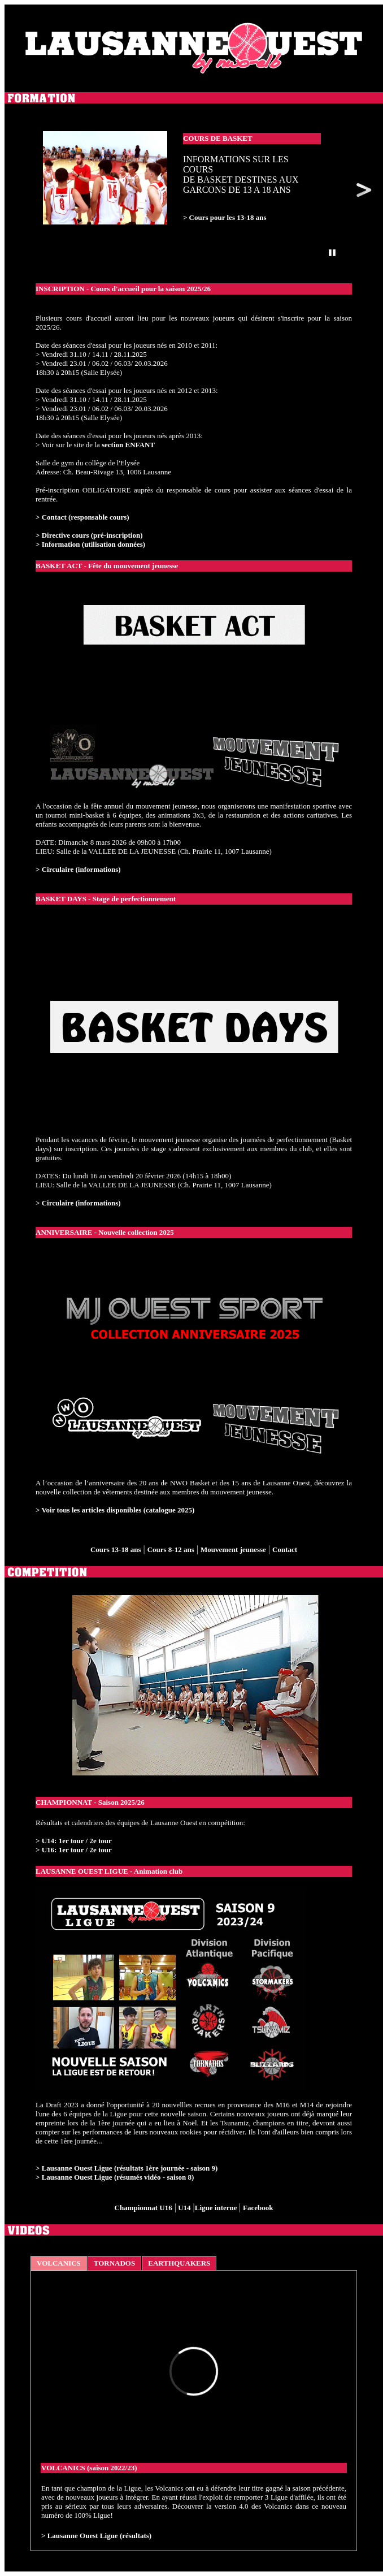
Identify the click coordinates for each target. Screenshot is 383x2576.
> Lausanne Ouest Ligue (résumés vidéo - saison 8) (115, 2177)
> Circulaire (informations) (78, 869)
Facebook (258, 2207)
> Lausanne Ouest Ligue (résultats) (96, 2535)
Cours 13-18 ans (115, 1549)
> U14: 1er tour (60, 1840)
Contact (284, 1549)
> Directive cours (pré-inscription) (89, 535)
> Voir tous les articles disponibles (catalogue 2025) (115, 1510)
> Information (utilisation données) (90, 544)
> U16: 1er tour (60, 1849)
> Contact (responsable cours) (82, 517)
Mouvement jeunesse (233, 1549)
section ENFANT (128, 444)
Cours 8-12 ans (170, 1549)
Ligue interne (217, 2207)
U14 (184, 2207)
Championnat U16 (143, 2207)
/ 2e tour (97, 1840)
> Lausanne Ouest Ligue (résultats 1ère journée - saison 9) (126, 2168)
